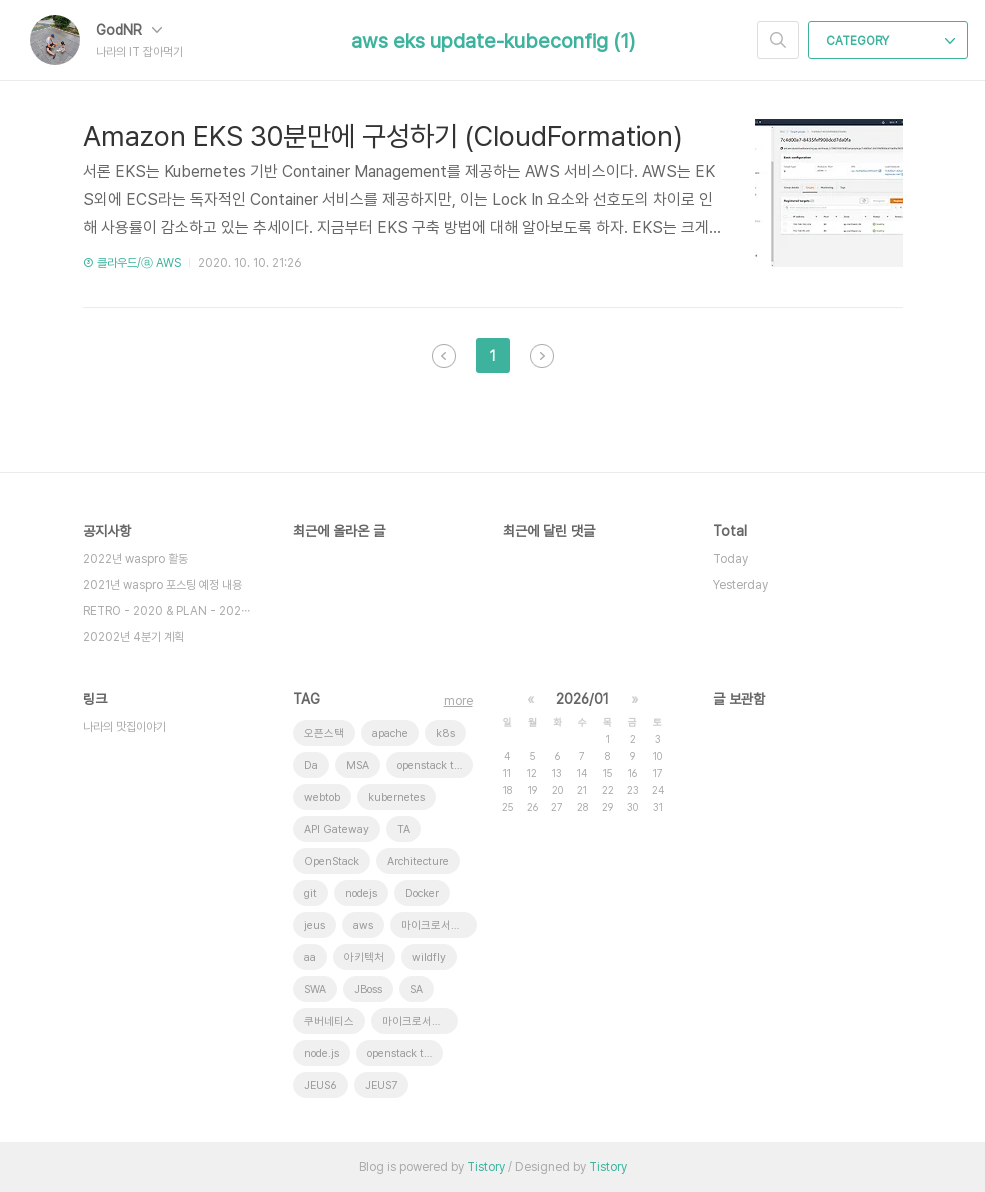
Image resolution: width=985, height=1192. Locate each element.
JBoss (368, 989)
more (458, 701)
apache (390, 733)
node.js (321, 1053)
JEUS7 (381, 1085)
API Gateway (336, 829)
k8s (445, 733)
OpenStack (331, 861)
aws (363, 925)
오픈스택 (324, 733)
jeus (314, 925)
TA (403, 829)
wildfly (429, 957)
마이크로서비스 (417, 1021)
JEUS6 (320, 1085)
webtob (322, 797)
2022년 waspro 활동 (135, 559)
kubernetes (396, 797)
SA (416, 989)
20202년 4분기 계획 (133, 637)
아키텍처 (364, 957)
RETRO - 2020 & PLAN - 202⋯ (166, 611)
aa (310, 957)
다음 (542, 356)
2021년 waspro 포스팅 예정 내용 (162, 585)
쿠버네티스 (329, 1021)
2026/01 (582, 699)
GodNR (129, 30)
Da (311, 765)
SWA (315, 989)
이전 (444, 356)
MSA (357, 765)
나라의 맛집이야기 (124, 727)
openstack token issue (435, 765)
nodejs (361, 893)
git (310, 893)
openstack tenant (405, 1053)
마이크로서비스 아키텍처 (439, 925)
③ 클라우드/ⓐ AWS (132, 263)
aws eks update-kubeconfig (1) (493, 41)
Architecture (418, 861)
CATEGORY (890, 41)
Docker (422, 893)
